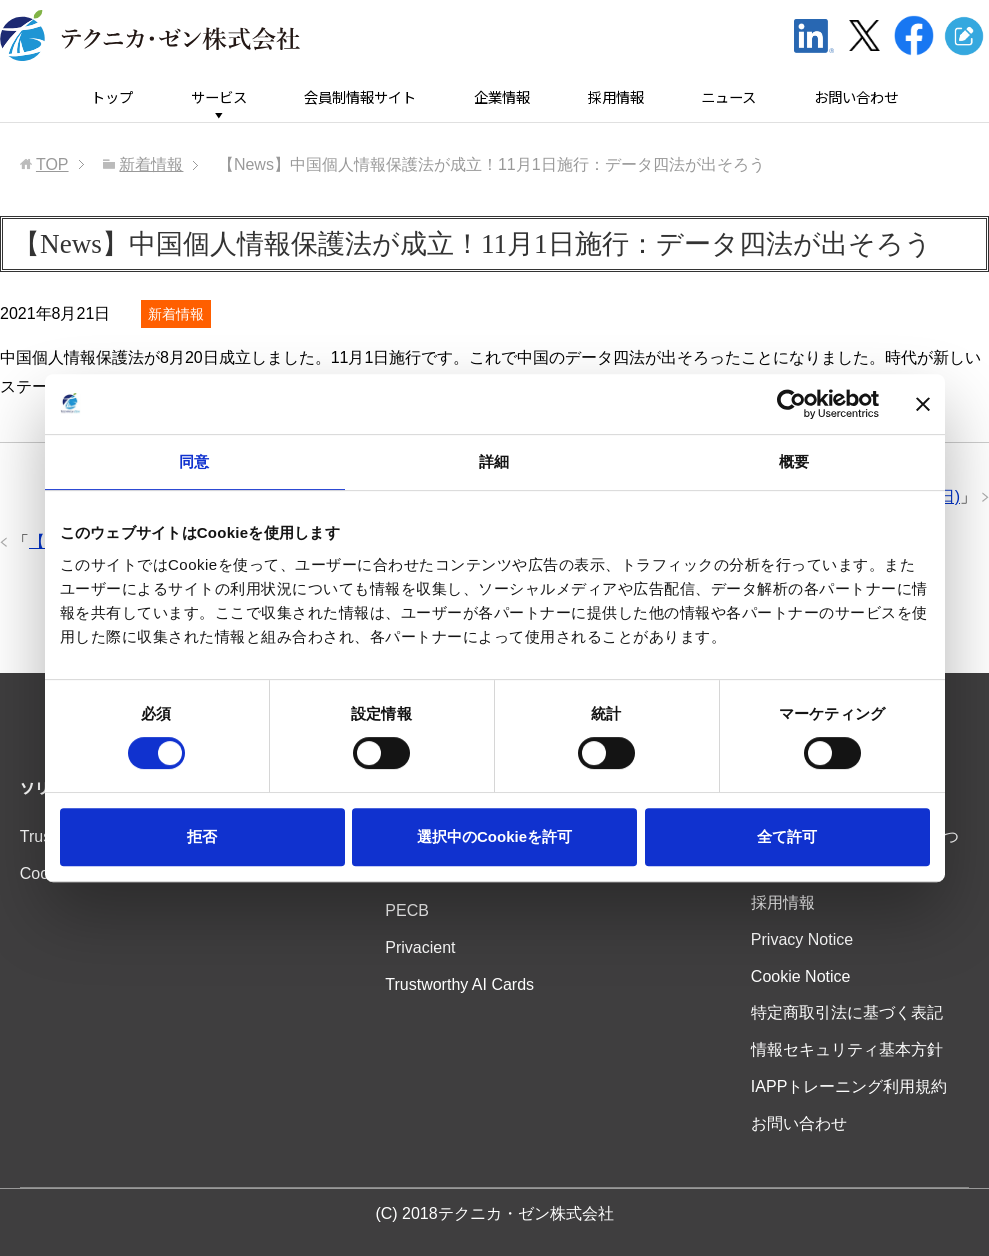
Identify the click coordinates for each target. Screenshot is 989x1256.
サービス (219, 97)
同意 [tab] (194, 461)
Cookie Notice (801, 976)
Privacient (420, 947)
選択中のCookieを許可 (494, 836)
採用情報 (616, 97)
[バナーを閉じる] (923, 404)
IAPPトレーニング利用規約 (849, 1086)
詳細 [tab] (494, 461)
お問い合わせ (856, 97)
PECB (407, 910)
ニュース (728, 97)
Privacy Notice (802, 939)
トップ (112, 97)
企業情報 (502, 97)
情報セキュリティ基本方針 (847, 1049)
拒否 (202, 836)
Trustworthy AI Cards (459, 984)
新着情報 (176, 314)
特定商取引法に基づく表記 (847, 1012)
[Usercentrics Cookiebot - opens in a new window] (791, 404)
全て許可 (787, 836)
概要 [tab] (794, 461)
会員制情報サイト (360, 97)
